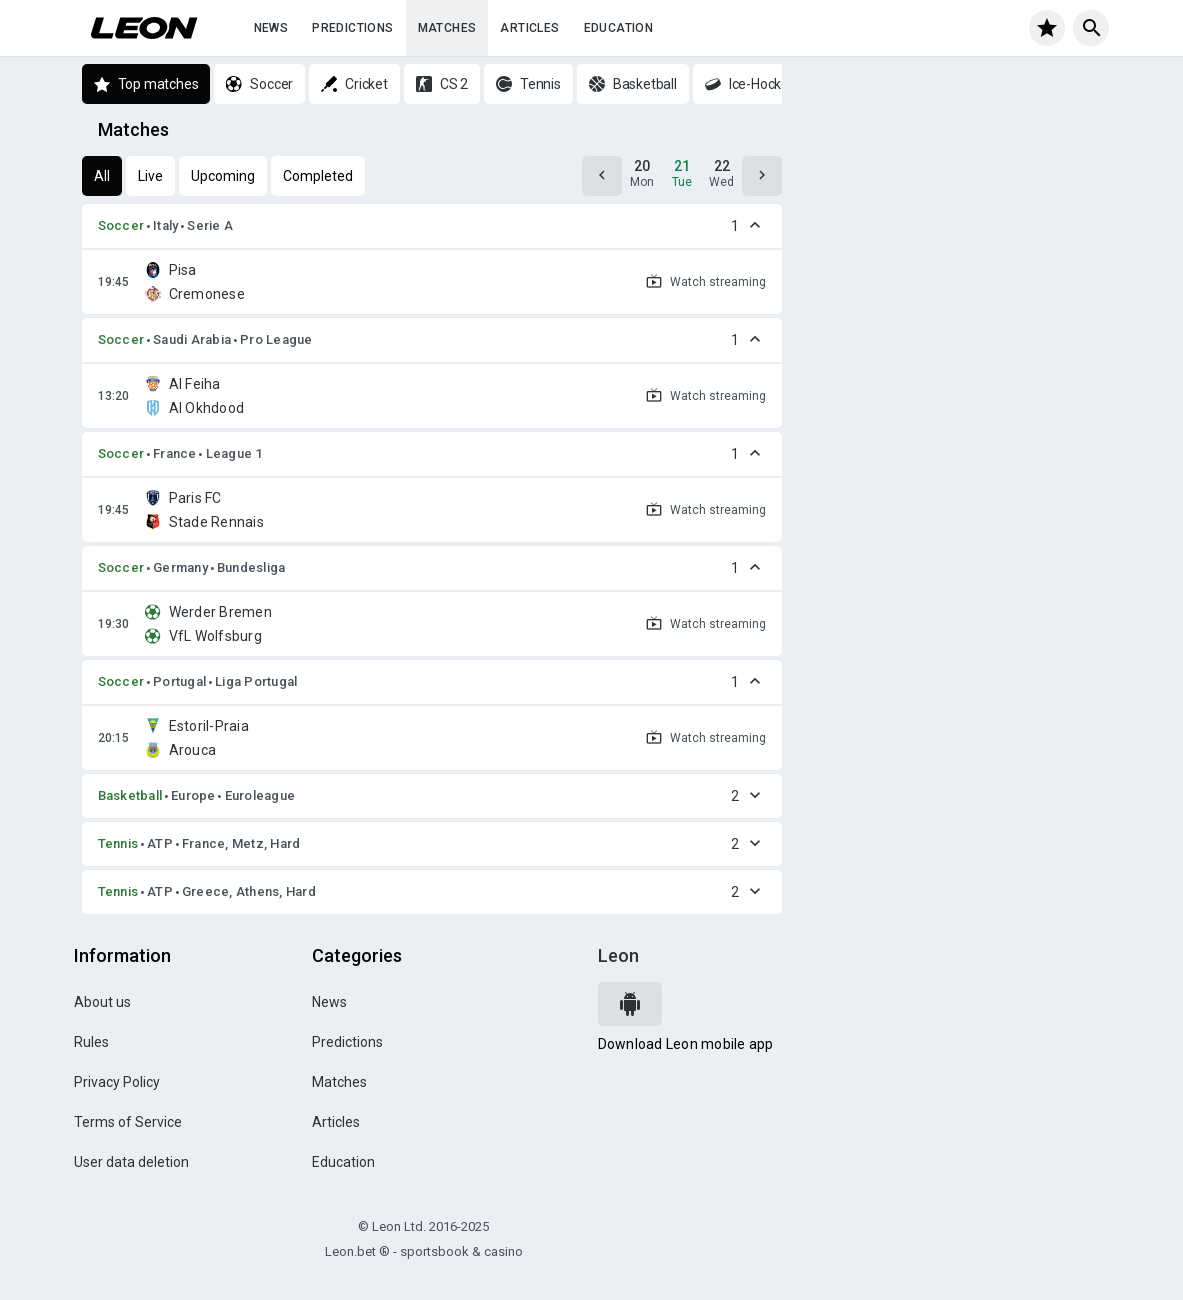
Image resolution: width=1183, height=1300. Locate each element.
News (271, 28)
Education (619, 28)
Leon (618, 955)
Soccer (121, 225)
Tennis (118, 843)
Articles (529, 28)
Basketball (130, 795)
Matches (447, 28)
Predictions (352, 28)
